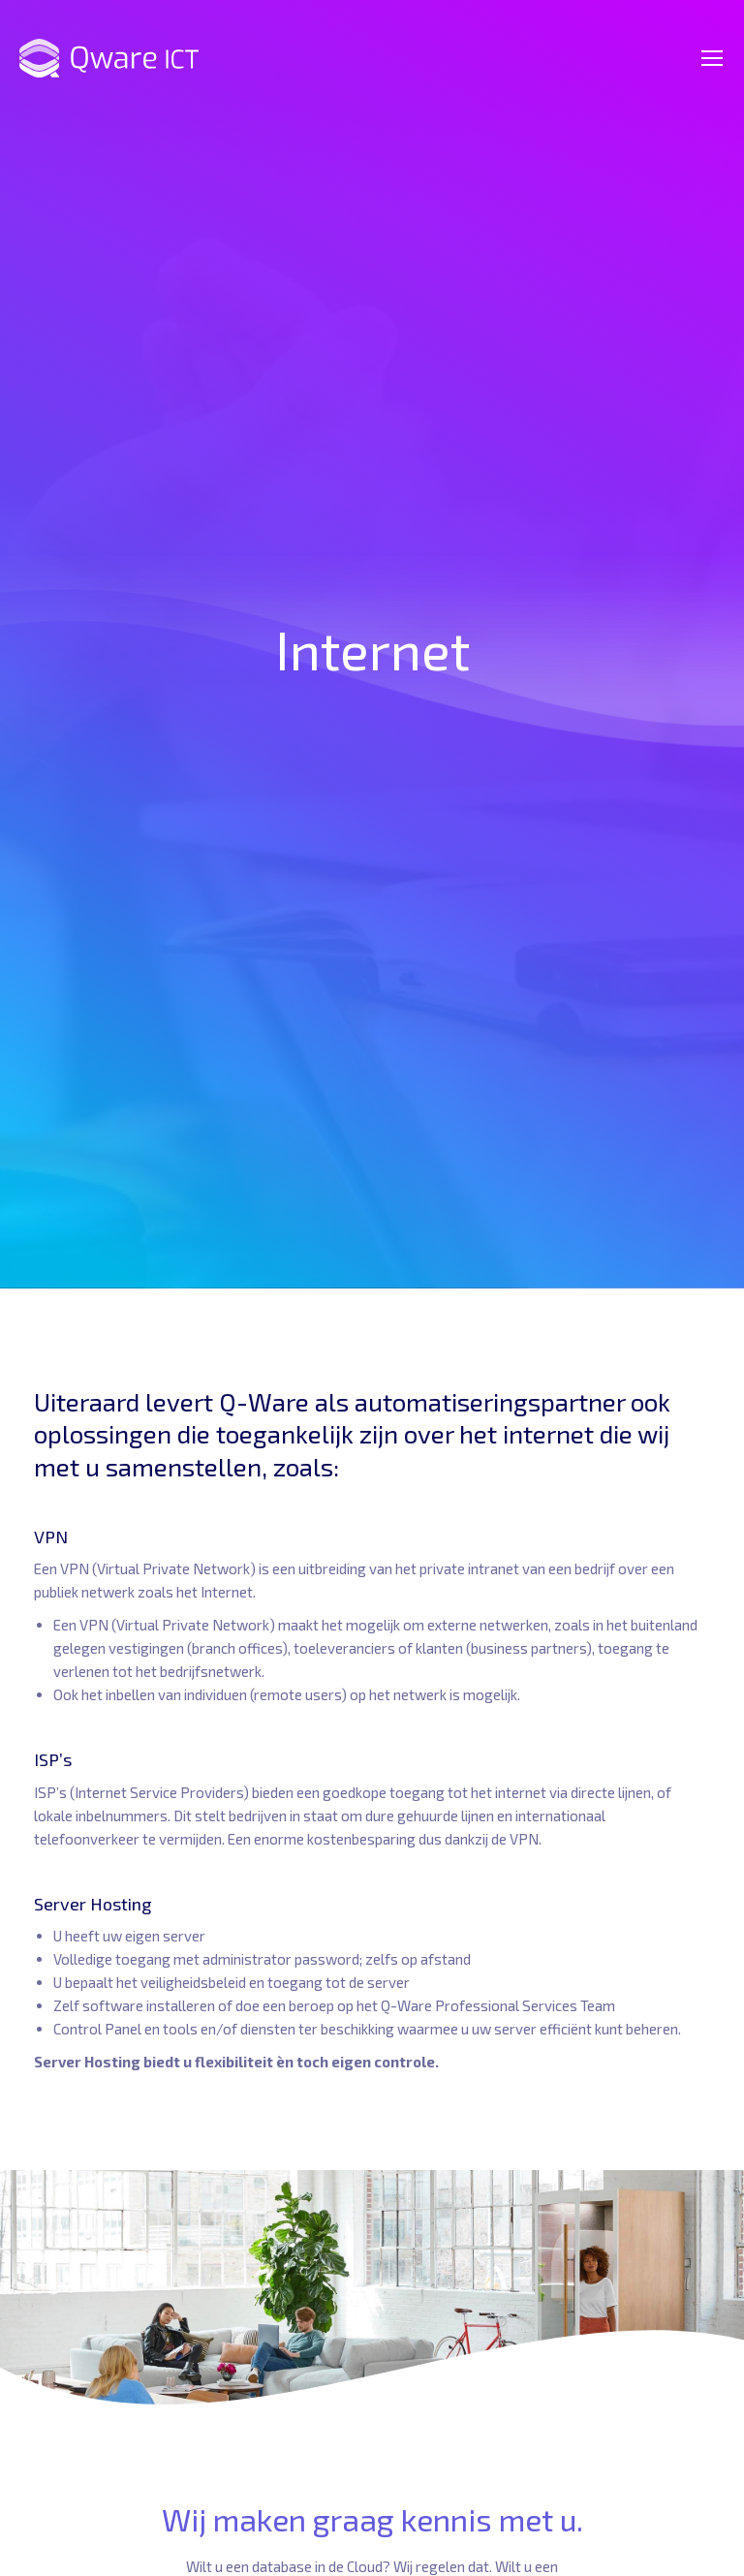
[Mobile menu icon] (712, 58)
